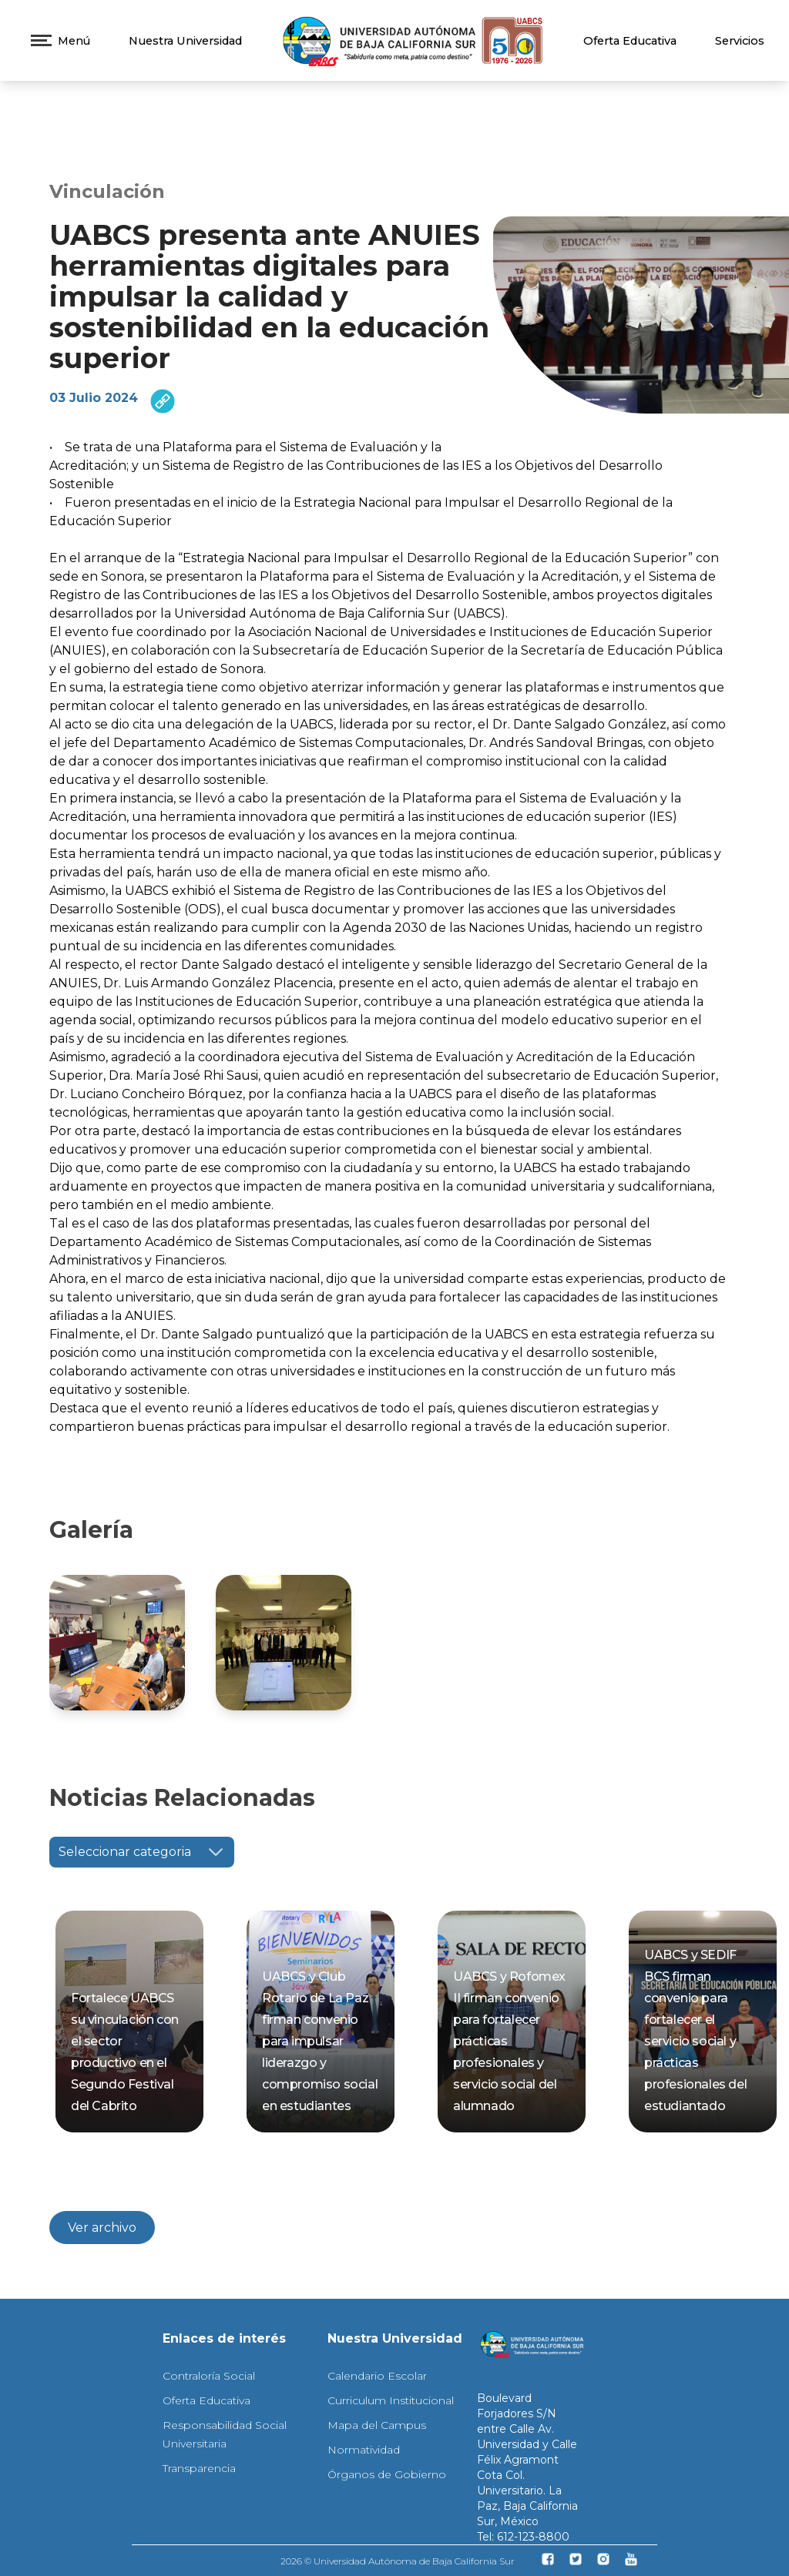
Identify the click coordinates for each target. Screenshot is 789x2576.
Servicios (739, 41)
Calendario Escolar (377, 2376)
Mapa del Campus (376, 2425)
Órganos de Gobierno (386, 2474)
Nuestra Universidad (185, 41)
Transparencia (199, 2468)
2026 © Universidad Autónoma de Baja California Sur (397, 2561)
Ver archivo (102, 2227)
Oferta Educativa (630, 41)
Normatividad (363, 2450)
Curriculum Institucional (390, 2400)
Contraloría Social (209, 2376)
